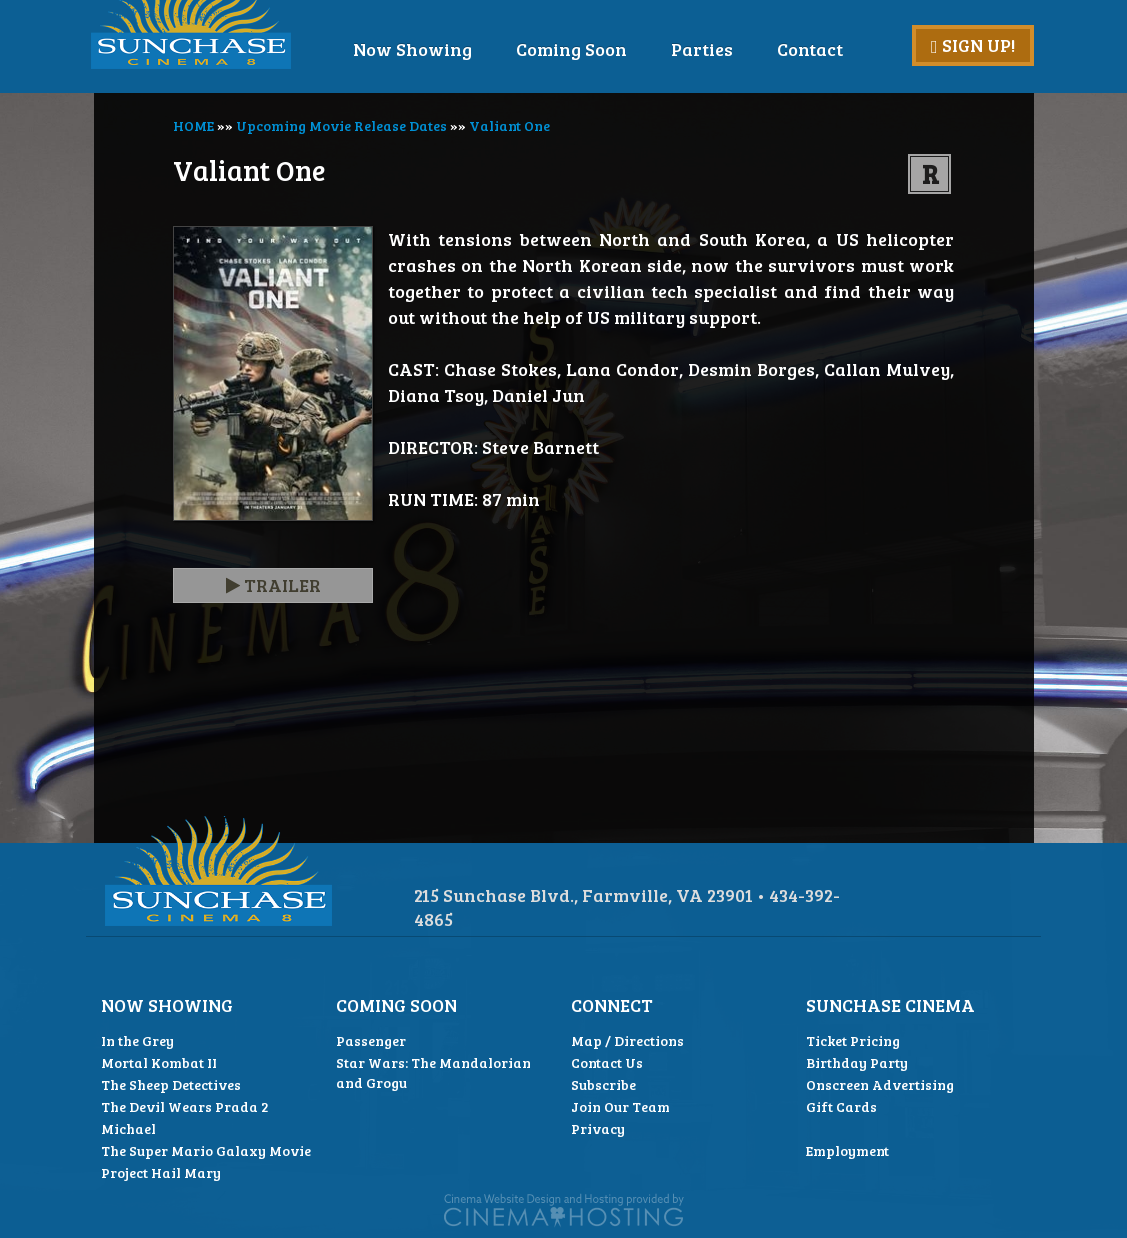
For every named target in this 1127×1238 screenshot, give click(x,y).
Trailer (273, 585)
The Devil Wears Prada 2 (185, 1106)
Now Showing (454, 49)
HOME (193, 125)
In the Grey (137, 1040)
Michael (128, 1128)
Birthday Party (857, 1062)
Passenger (371, 1040)
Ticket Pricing (853, 1040)
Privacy (598, 1128)
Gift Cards (841, 1106)
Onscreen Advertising (880, 1084)
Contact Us (607, 1062)
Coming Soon (613, 49)
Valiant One (509, 125)
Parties (744, 49)
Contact (852, 49)
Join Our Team (620, 1106)
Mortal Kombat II (159, 1062)
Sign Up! (973, 45)
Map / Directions (627, 1040)
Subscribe (603, 1084)
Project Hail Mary (161, 1172)
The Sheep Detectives (171, 1084)
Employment (847, 1150)
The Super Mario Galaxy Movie (206, 1150)
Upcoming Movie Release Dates (341, 125)
